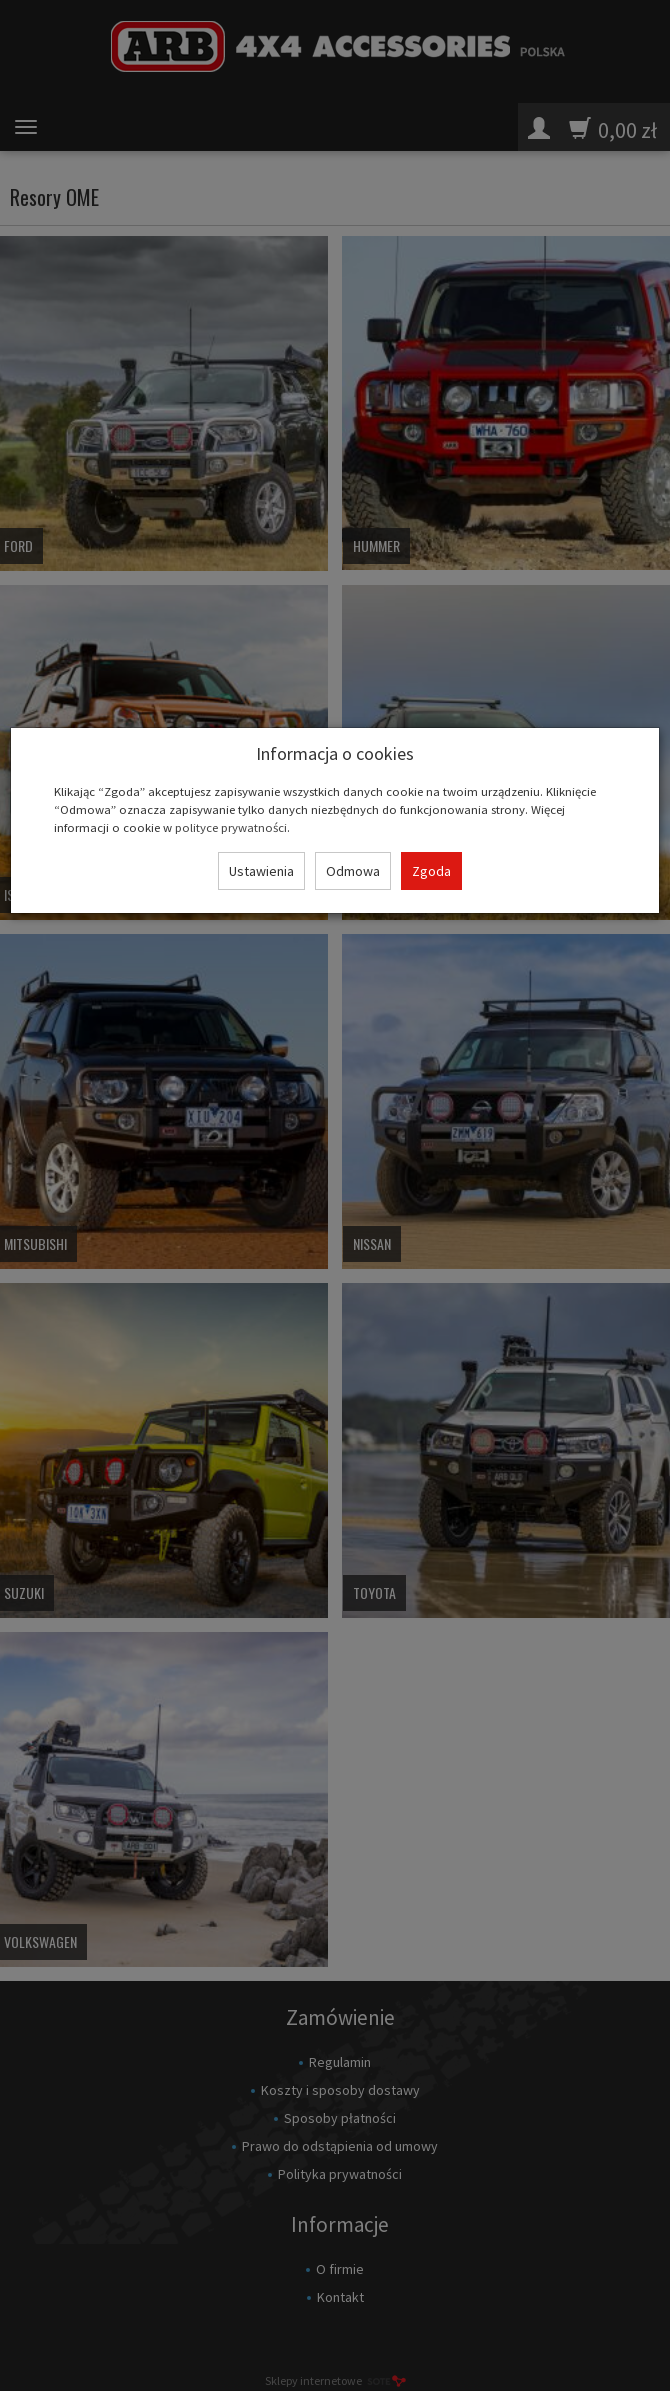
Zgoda (431, 871)
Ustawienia (261, 871)
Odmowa (353, 871)
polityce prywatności (231, 827)
